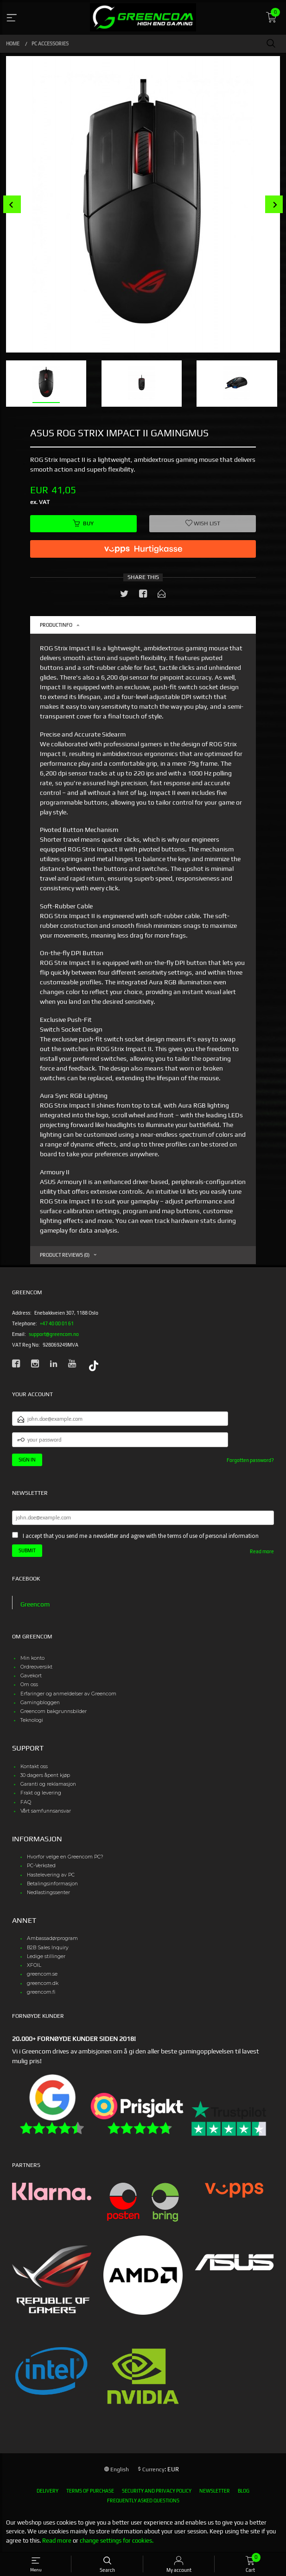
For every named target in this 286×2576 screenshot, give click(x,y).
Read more (262, 1551)
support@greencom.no (54, 1334)
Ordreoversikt (36, 1667)
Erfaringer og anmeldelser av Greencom (68, 1694)
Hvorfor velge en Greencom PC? (65, 1857)
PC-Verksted (41, 1866)
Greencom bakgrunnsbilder (53, 1711)
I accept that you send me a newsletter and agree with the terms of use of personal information (141, 1536)
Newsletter (214, 2491)
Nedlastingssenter (48, 1892)
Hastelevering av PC (51, 1875)
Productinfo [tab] (56, 625)
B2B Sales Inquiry (48, 1948)
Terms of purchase (90, 2491)
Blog (243, 2491)
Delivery (47, 2491)
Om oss (29, 1685)
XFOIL (34, 1965)
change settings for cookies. (116, 2540)
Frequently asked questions (143, 2500)
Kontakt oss (34, 1767)
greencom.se (42, 1974)
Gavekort (31, 1676)
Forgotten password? (250, 1460)
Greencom (35, 1604)
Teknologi (31, 1720)
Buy (83, 523)
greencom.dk (42, 1983)
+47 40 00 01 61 (57, 1323)
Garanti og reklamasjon (48, 1784)
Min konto (32, 1658)
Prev (12, 204)
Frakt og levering (40, 1793)
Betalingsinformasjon (52, 1884)
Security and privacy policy (156, 2491)
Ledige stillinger (46, 1956)
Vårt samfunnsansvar (45, 1811)
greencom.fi (41, 1992)
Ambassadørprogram (52, 1938)
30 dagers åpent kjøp (45, 1775)
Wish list (202, 523)
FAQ (25, 1802)
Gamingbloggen (40, 1703)
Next (274, 204)
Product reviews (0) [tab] (64, 1255)
